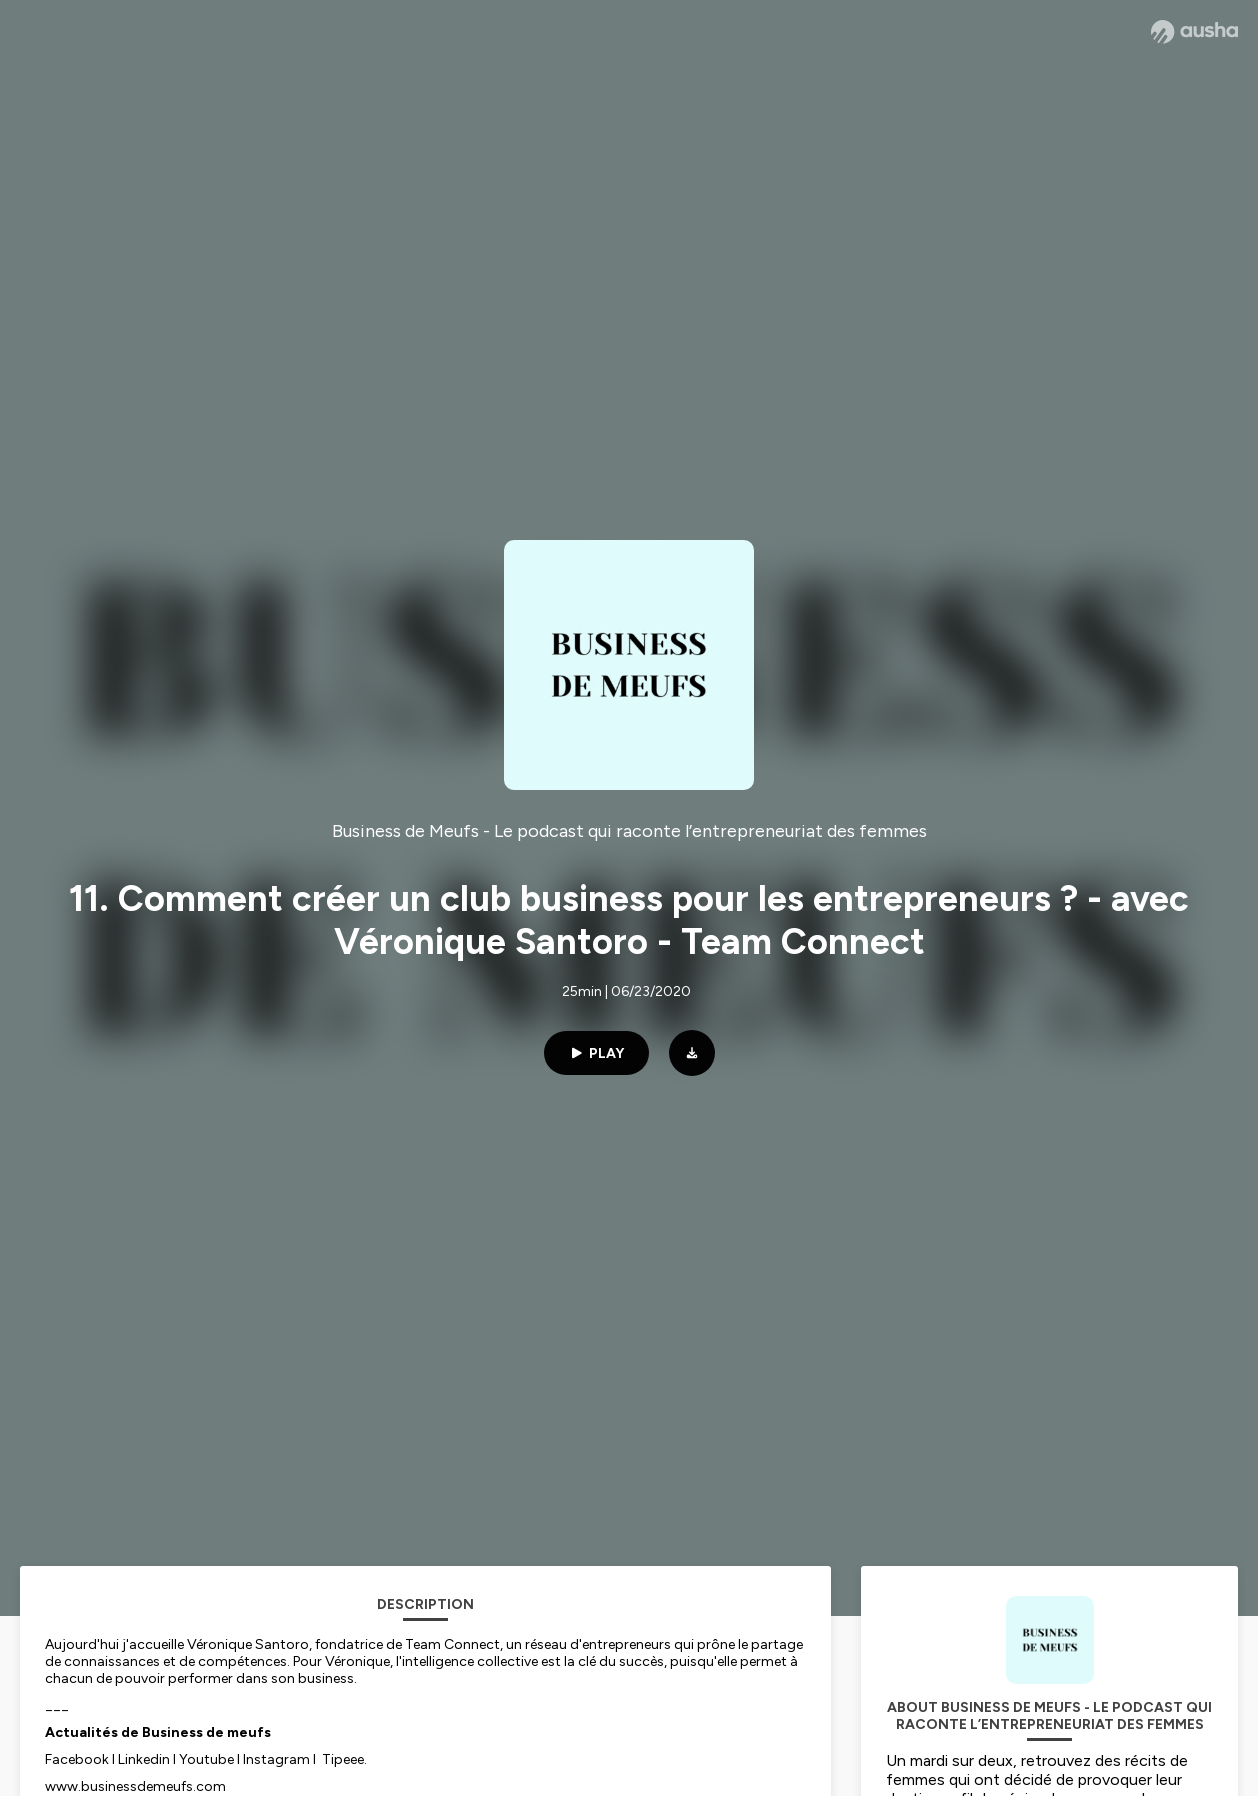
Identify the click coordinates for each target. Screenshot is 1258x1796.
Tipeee (343, 1759)
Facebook (77, 1759)
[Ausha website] (1194, 32)
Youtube (206, 1759)
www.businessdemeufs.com (135, 1786)
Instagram (276, 1759)
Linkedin (144, 1759)
